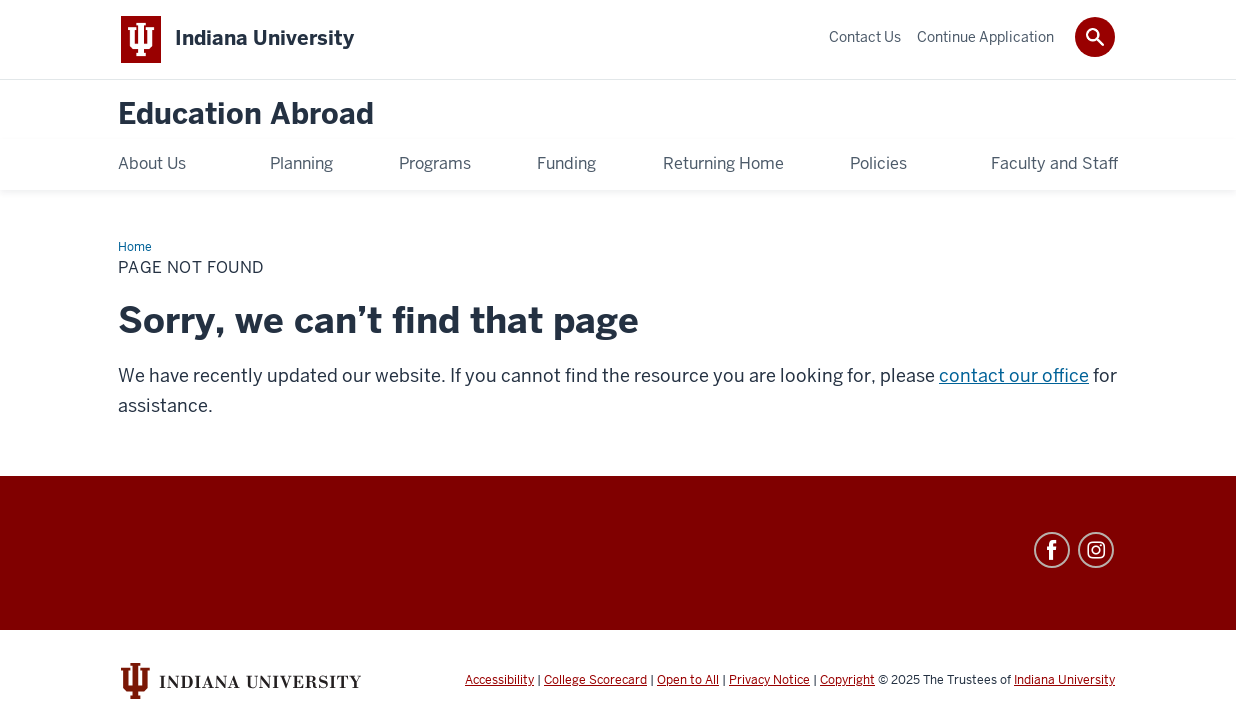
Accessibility (499, 680)
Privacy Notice (769, 680)
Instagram (1096, 550)
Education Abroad (246, 114)
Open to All (688, 680)
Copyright (847, 680)
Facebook (1052, 550)
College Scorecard (595, 680)
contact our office (1014, 375)
